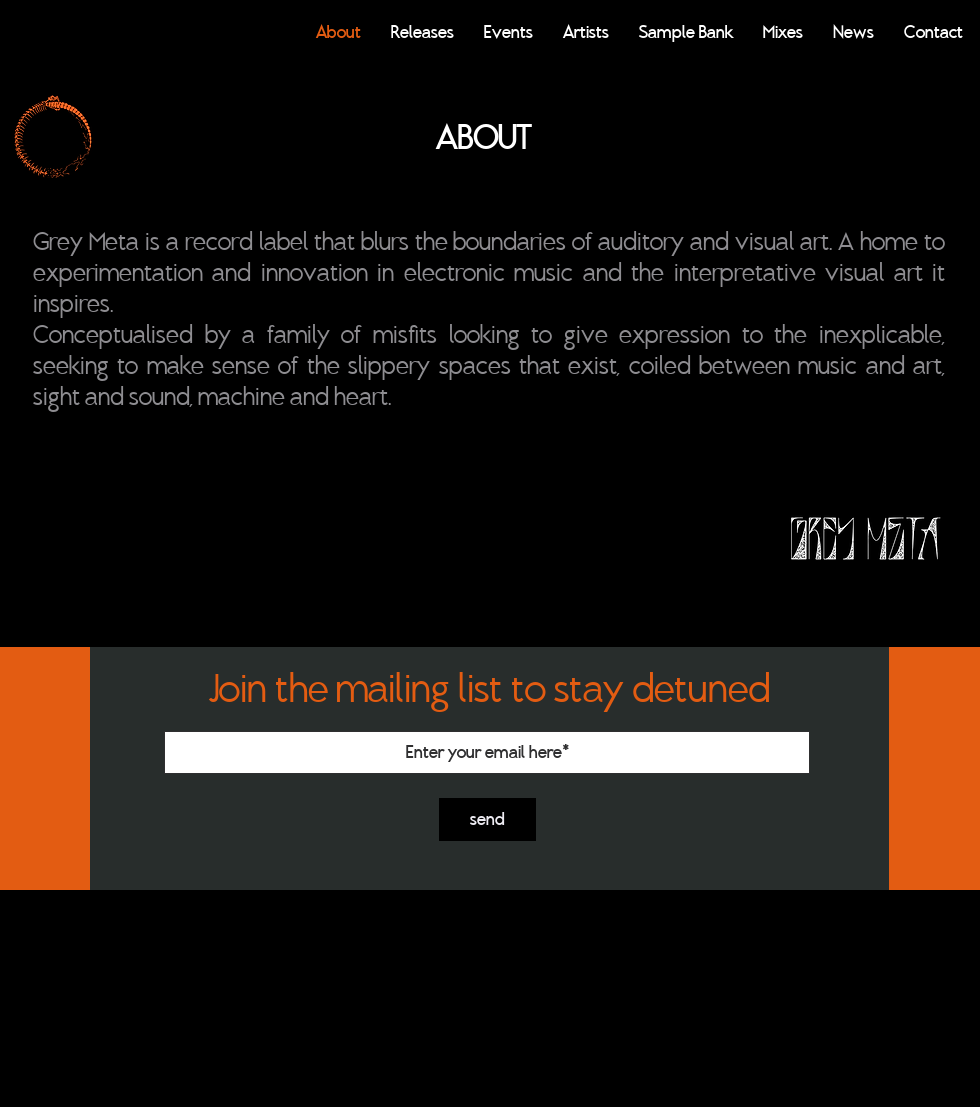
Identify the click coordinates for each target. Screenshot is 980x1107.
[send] (487, 819)
